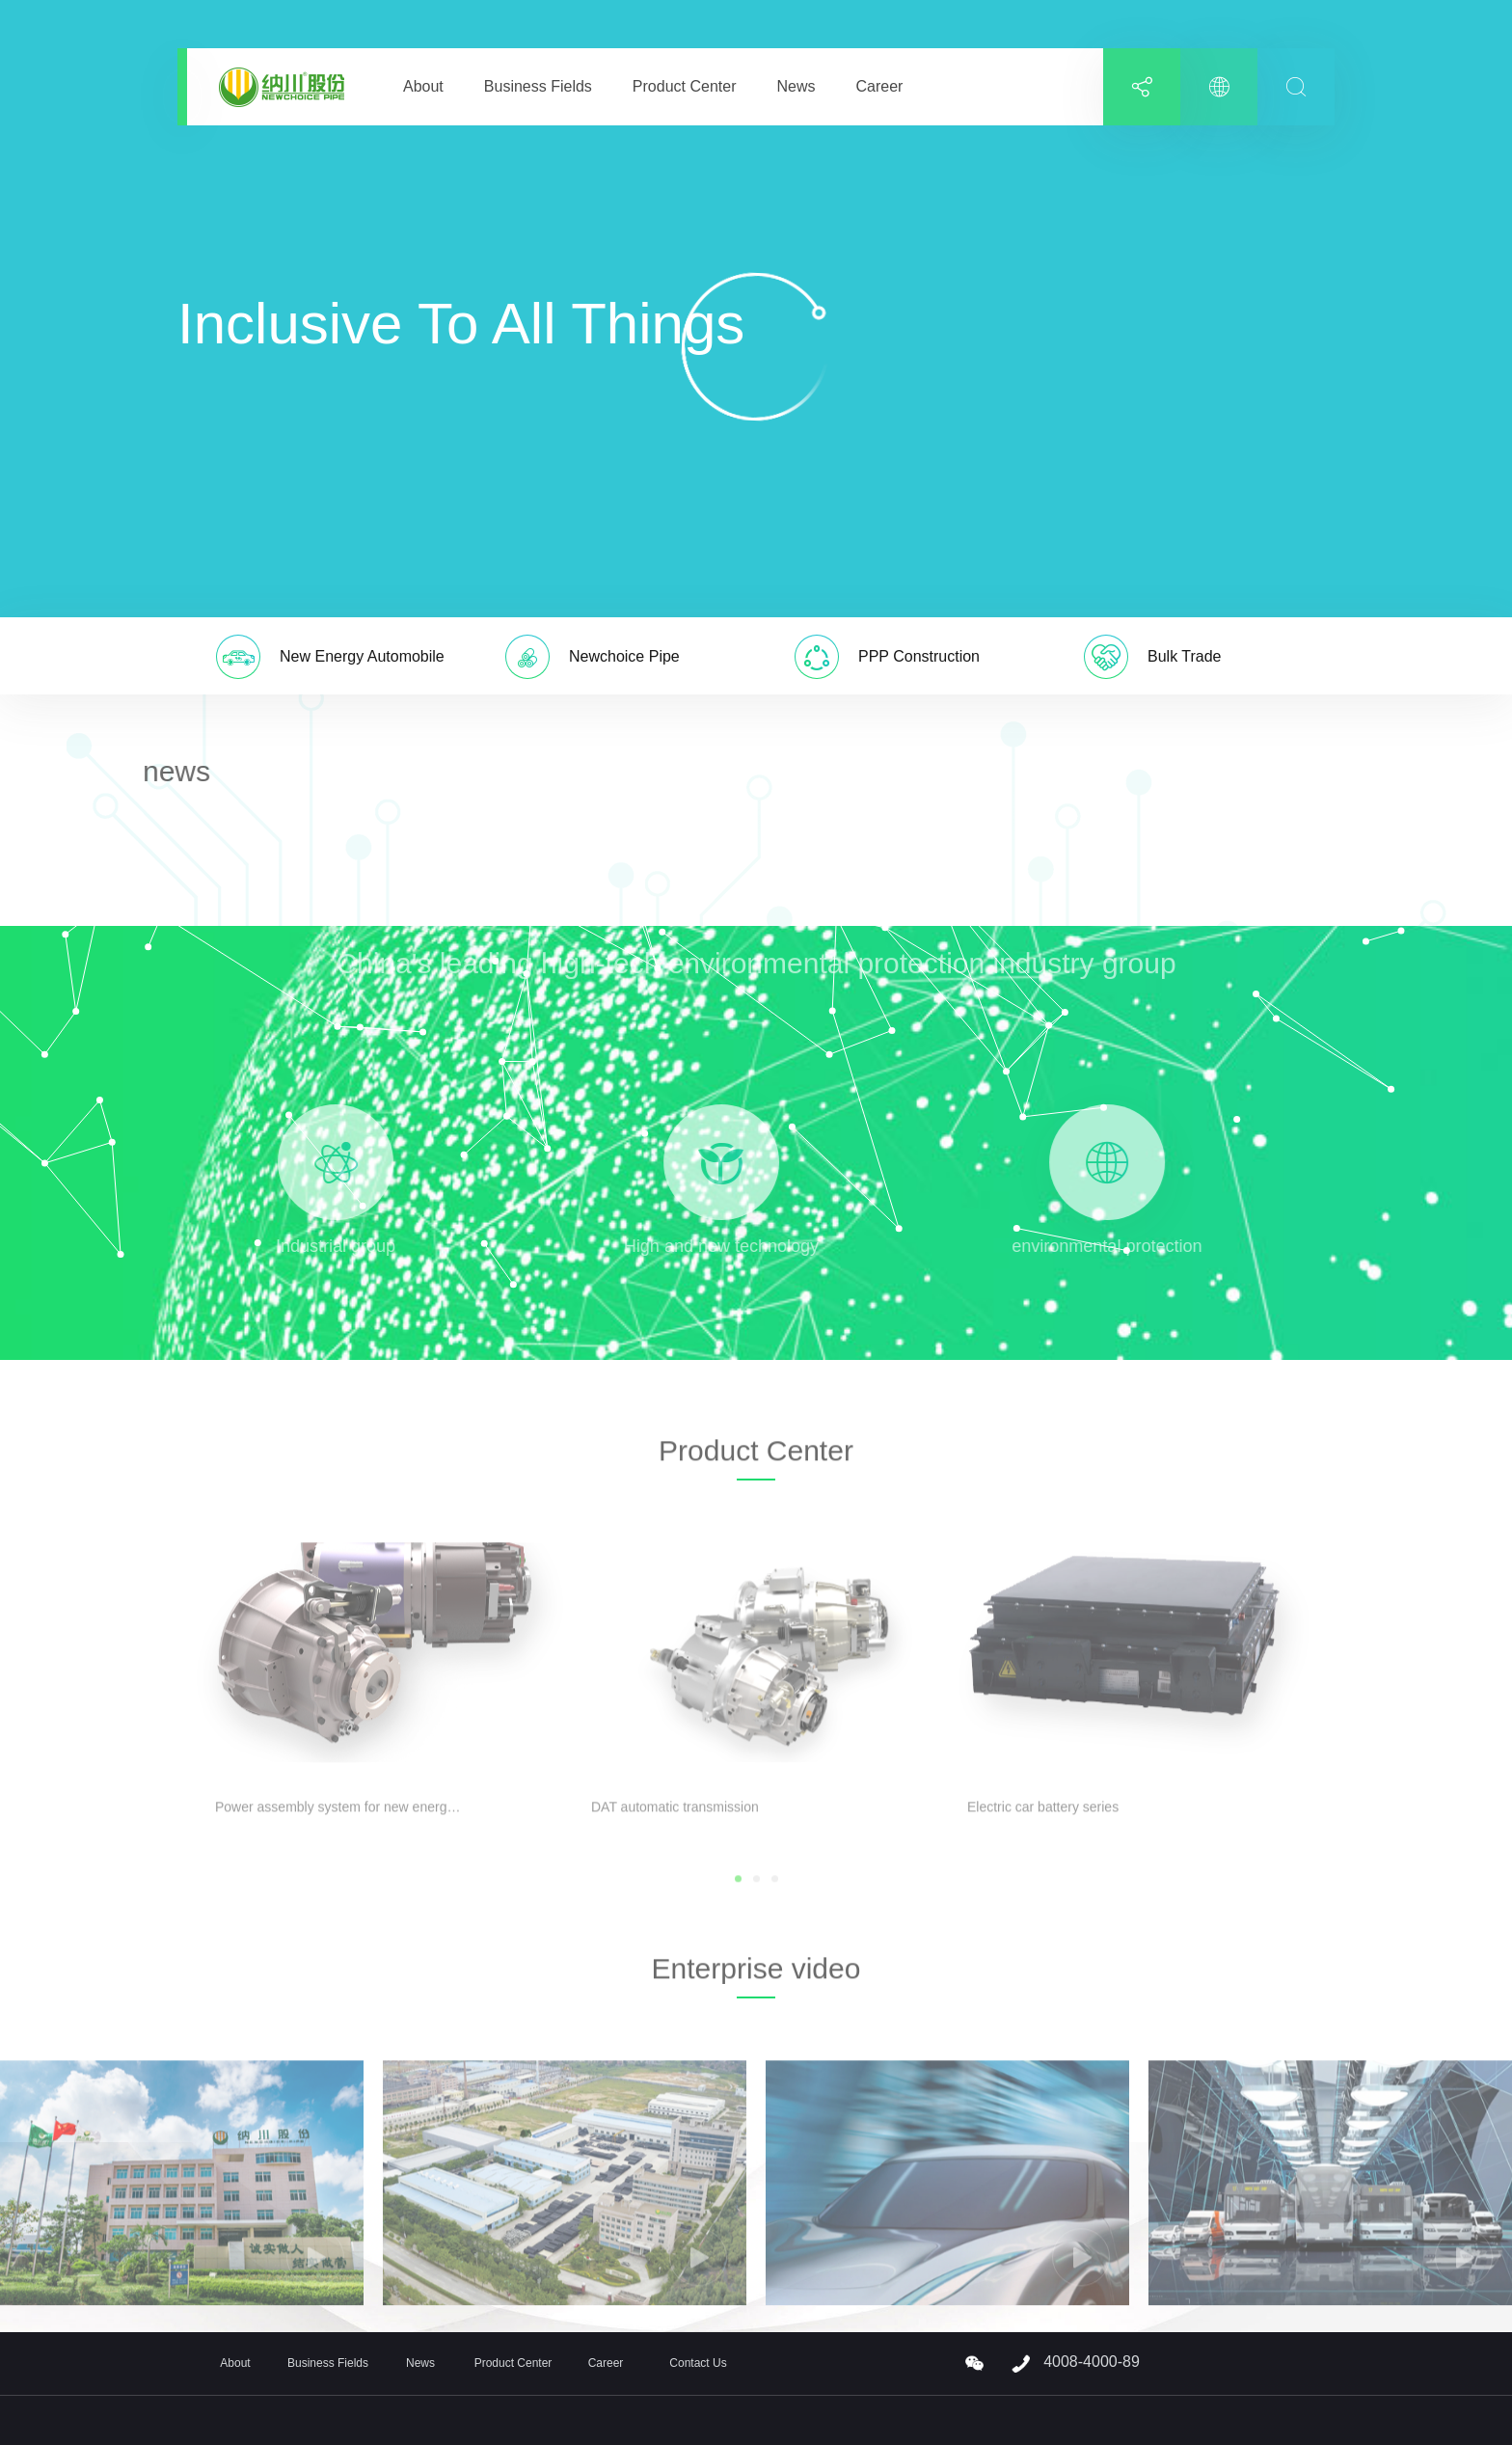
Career (879, 86)
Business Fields (538, 86)
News (795, 86)
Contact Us (697, 2363)
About (423, 86)
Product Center (685, 86)
